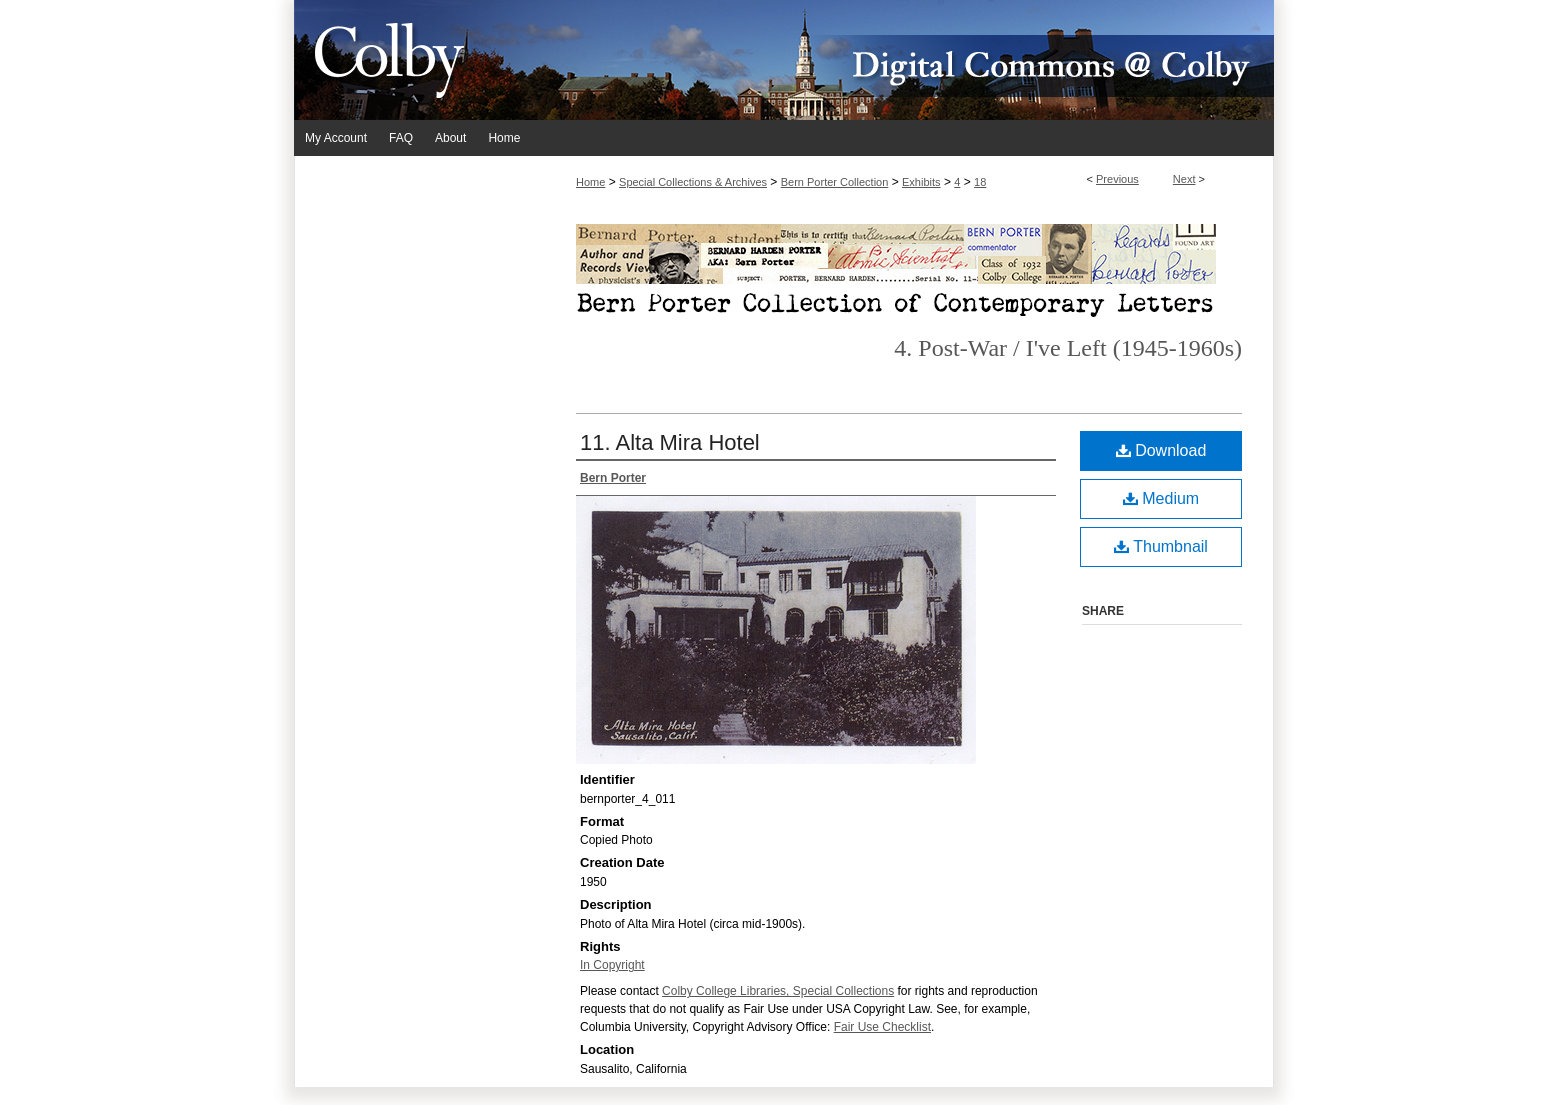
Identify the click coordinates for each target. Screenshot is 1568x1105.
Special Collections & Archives (693, 182)
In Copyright (612, 965)
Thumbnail (1161, 546)
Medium (1161, 498)
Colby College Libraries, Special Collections (778, 991)
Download (1161, 450)
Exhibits (921, 182)
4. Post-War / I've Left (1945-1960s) (1068, 348)
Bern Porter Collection (835, 182)
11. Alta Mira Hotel (670, 442)
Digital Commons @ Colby (904, 60)
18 (980, 182)
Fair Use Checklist (882, 1027)
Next (1184, 179)
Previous (1117, 179)
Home (590, 182)
